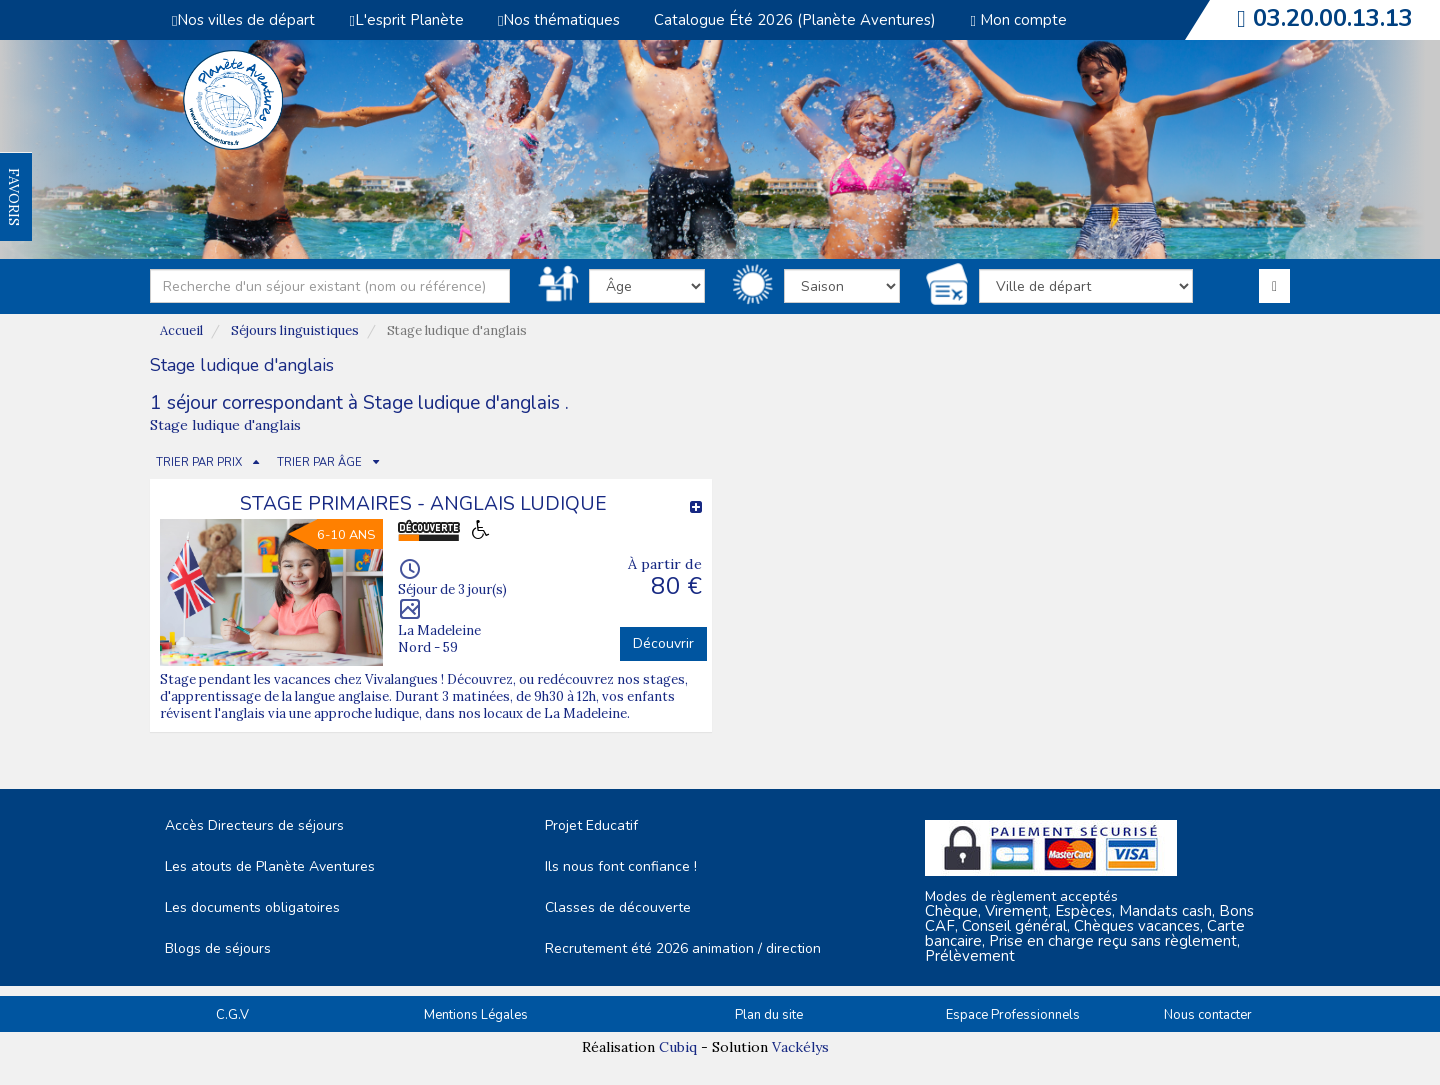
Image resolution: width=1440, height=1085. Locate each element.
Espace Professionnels (1013, 1015)
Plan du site (769, 1015)
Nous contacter (1208, 1015)
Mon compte (1018, 20)
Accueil (181, 330)
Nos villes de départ (243, 20)
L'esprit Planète (406, 20)
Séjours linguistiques (295, 330)
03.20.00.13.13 (1333, 18)
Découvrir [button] (663, 643)
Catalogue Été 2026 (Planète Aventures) (795, 20)
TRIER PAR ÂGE (319, 462)
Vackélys (800, 1047)
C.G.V (232, 1015)
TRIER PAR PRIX (199, 462)
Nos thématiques (559, 20)
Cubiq (678, 1047)
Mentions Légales (476, 1015)
